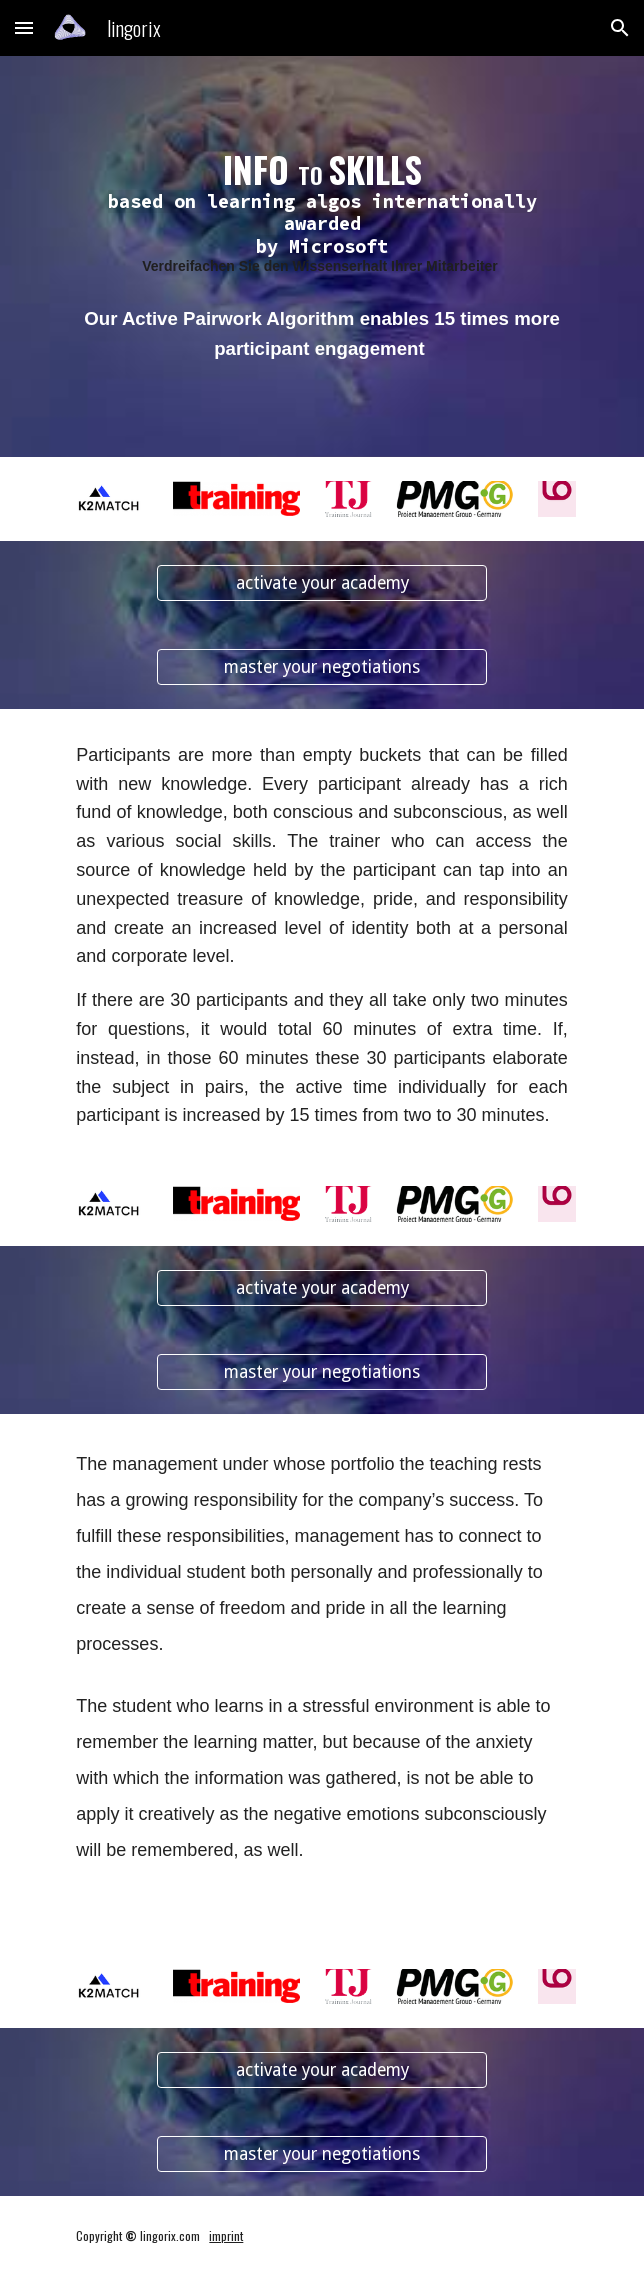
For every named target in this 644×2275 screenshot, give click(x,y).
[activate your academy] (321, 583)
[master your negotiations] (321, 667)
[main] (321, 213)
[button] (24, 27)
